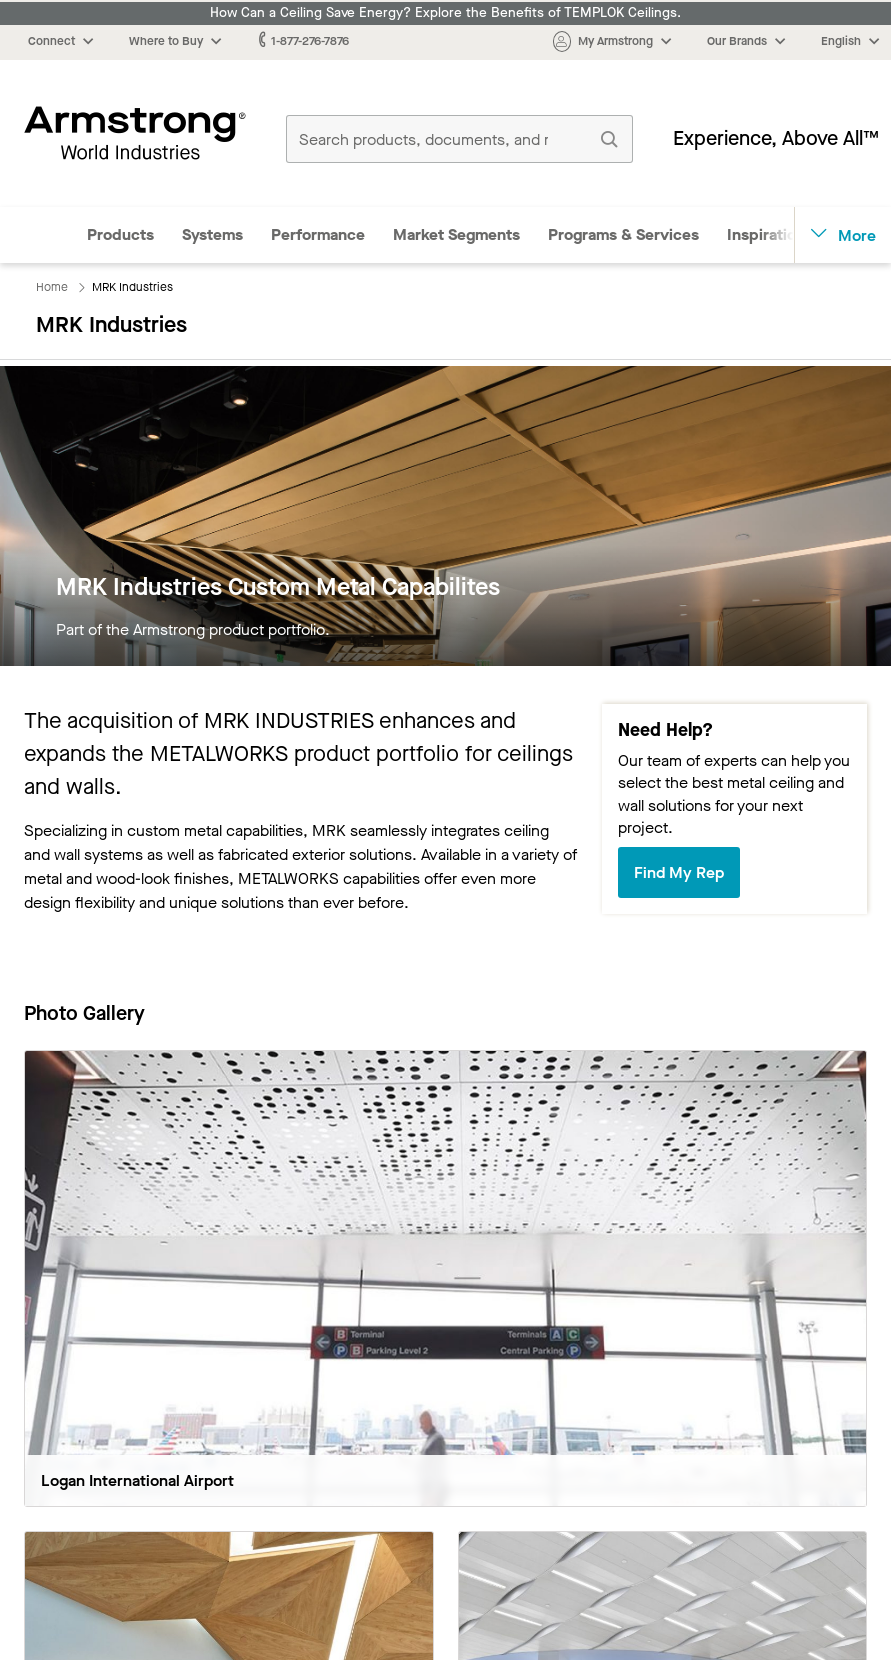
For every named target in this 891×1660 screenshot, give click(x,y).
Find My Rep (679, 872)
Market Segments (456, 234)
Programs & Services (623, 234)
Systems (212, 234)
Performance (318, 234)
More (843, 235)
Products (120, 234)
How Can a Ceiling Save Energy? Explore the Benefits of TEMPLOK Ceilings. (445, 13)
